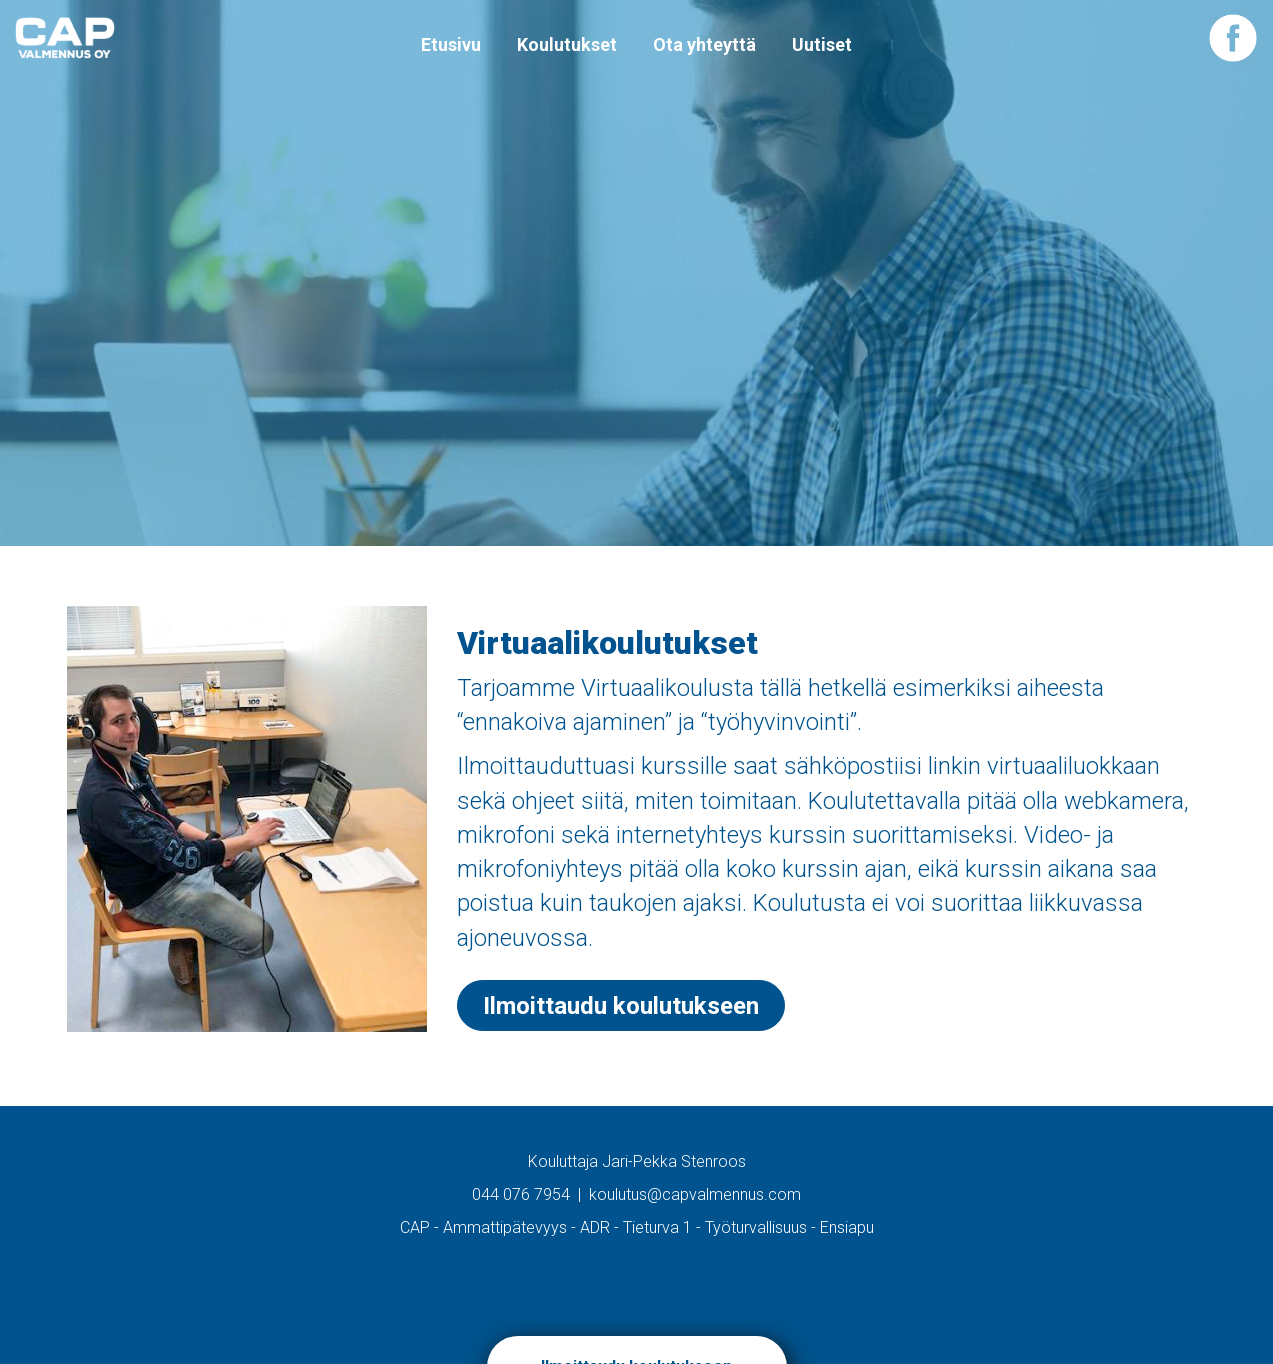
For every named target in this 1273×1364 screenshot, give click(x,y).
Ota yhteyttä (704, 44)
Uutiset (822, 44)
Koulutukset (567, 44)
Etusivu (451, 44)
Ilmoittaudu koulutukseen (621, 1006)
